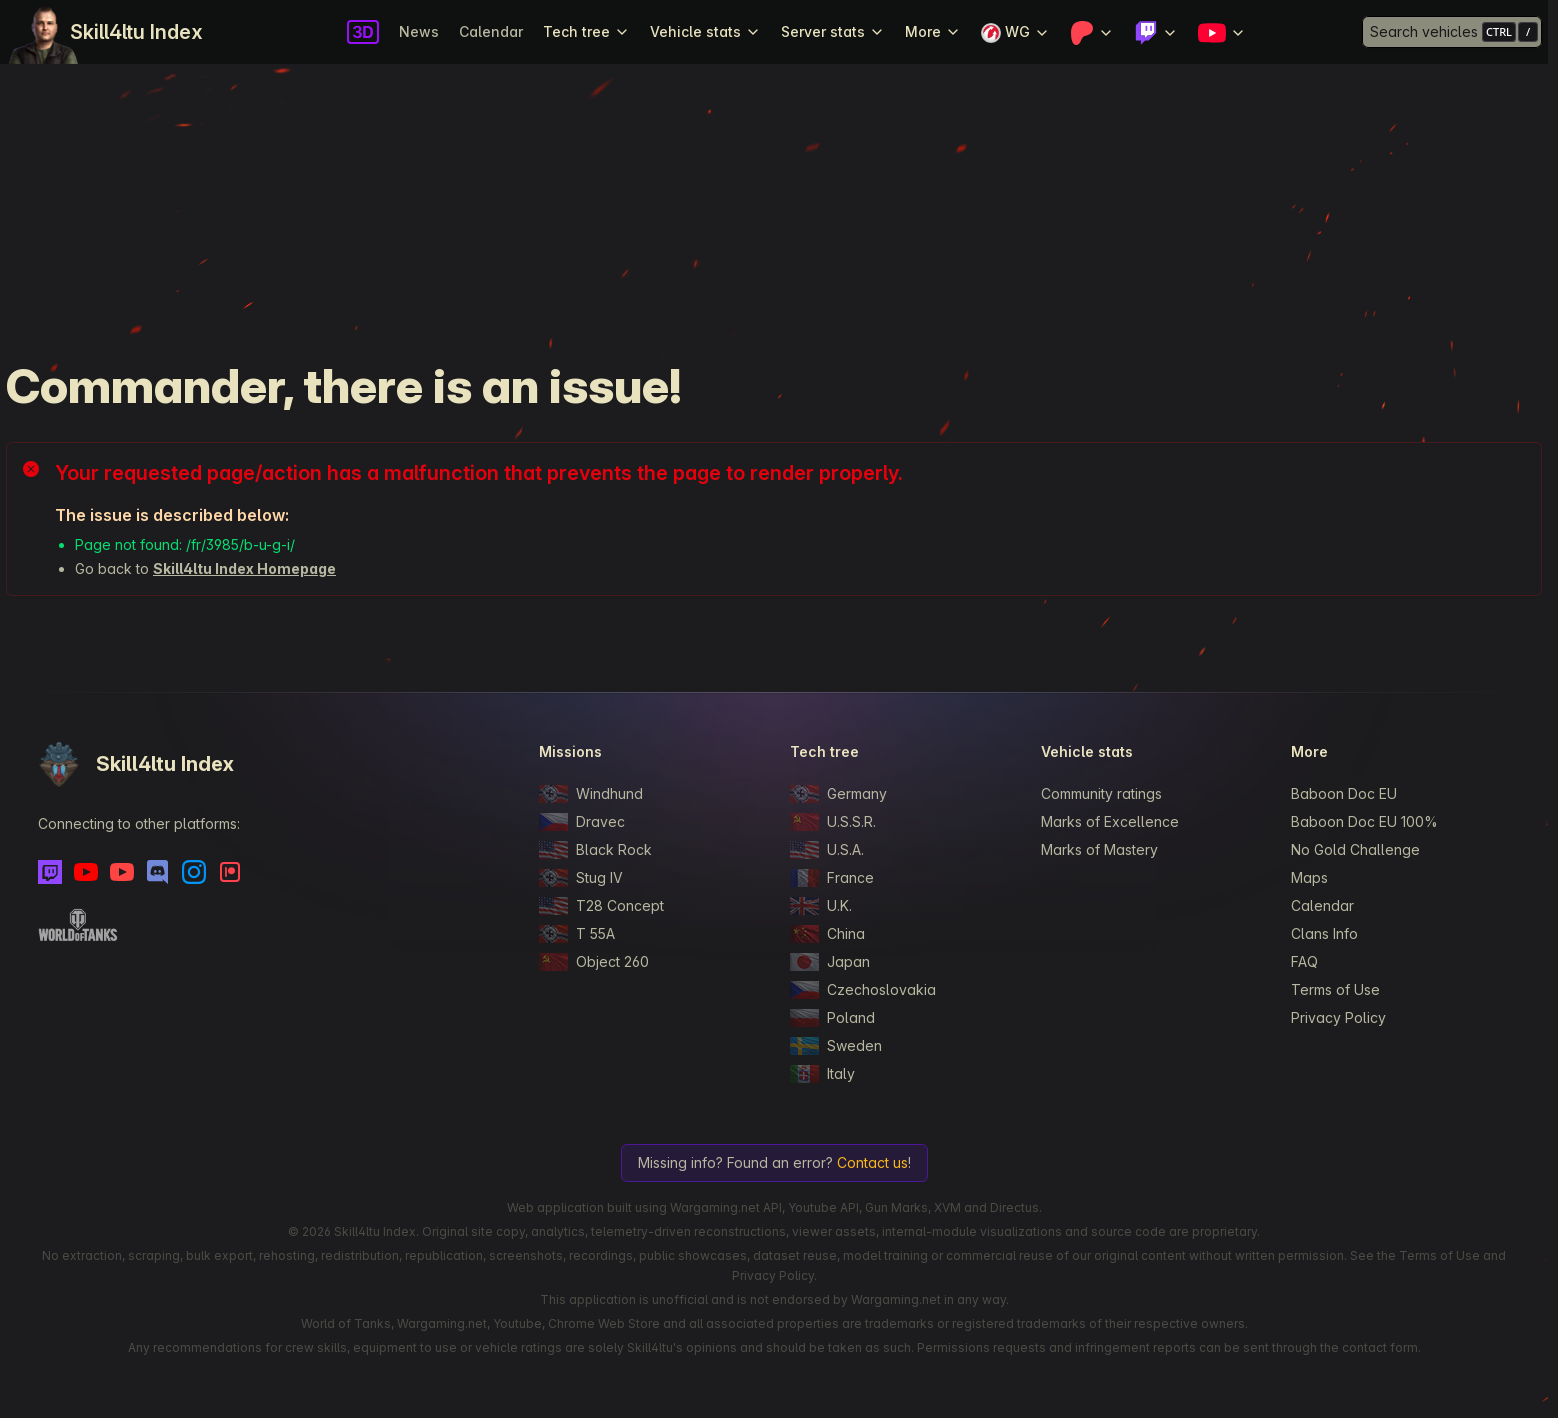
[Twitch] (50, 872)
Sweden (836, 1046)
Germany (838, 794)
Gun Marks (896, 1207)
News (419, 31)
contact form (1380, 1347)
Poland (832, 1018)
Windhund (591, 794)
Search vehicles (1424, 31)
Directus (1014, 1207)
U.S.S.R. (833, 822)
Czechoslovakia (863, 990)
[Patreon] (230, 872)
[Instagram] (194, 872)
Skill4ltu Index (136, 32)
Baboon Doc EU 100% (1364, 821)
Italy (822, 1074)
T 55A (577, 934)
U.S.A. (827, 850)
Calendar (491, 31)
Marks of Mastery (1099, 849)
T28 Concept (601, 906)
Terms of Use (1335, 989)
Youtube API (823, 1207)
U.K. (821, 906)
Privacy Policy (1338, 1017)
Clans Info (1324, 933)
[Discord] (158, 872)
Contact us (872, 1162)
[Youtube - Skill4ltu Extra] (122, 872)
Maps (1309, 877)
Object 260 (594, 962)
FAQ (1304, 961)
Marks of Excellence (1110, 821)
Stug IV (581, 878)
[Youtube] (86, 872)
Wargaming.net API (726, 1207)
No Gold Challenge (1355, 849)
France (832, 878)
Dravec (582, 822)
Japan (830, 962)
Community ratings (1101, 793)
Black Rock (595, 850)
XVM (947, 1207)
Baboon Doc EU (1344, 793)
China (827, 934)
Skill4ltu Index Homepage (244, 568)
